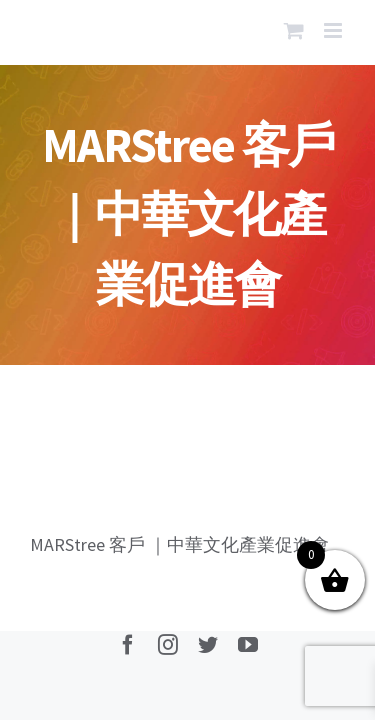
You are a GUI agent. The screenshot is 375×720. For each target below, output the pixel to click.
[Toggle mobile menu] (334, 30)
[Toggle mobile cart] (294, 30)
